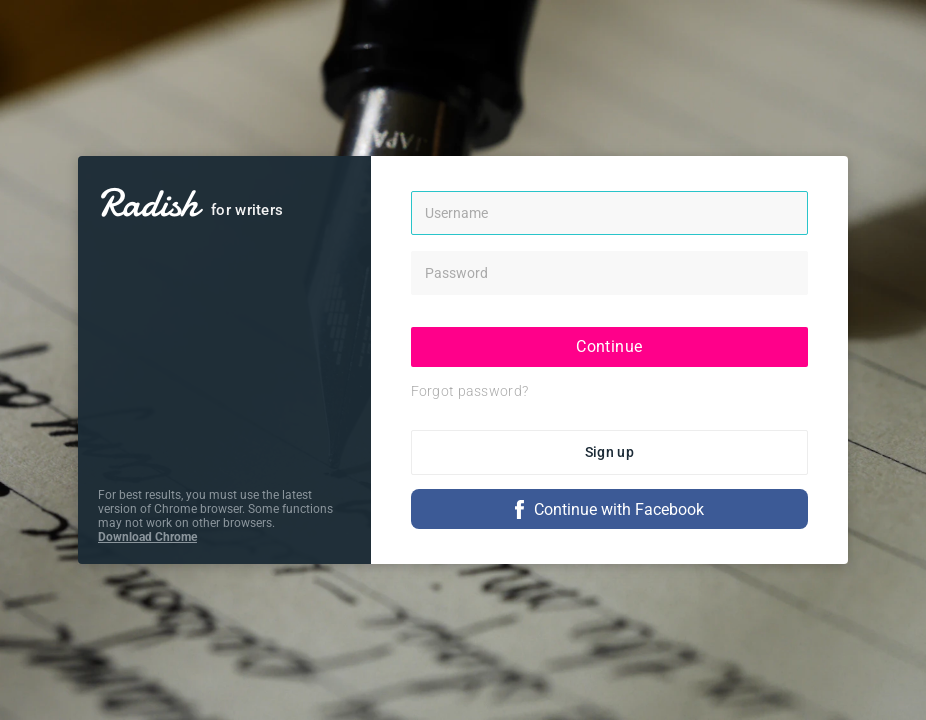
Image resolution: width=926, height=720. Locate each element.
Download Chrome (147, 537)
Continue (609, 346)
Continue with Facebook (609, 509)
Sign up (609, 452)
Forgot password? (469, 391)
